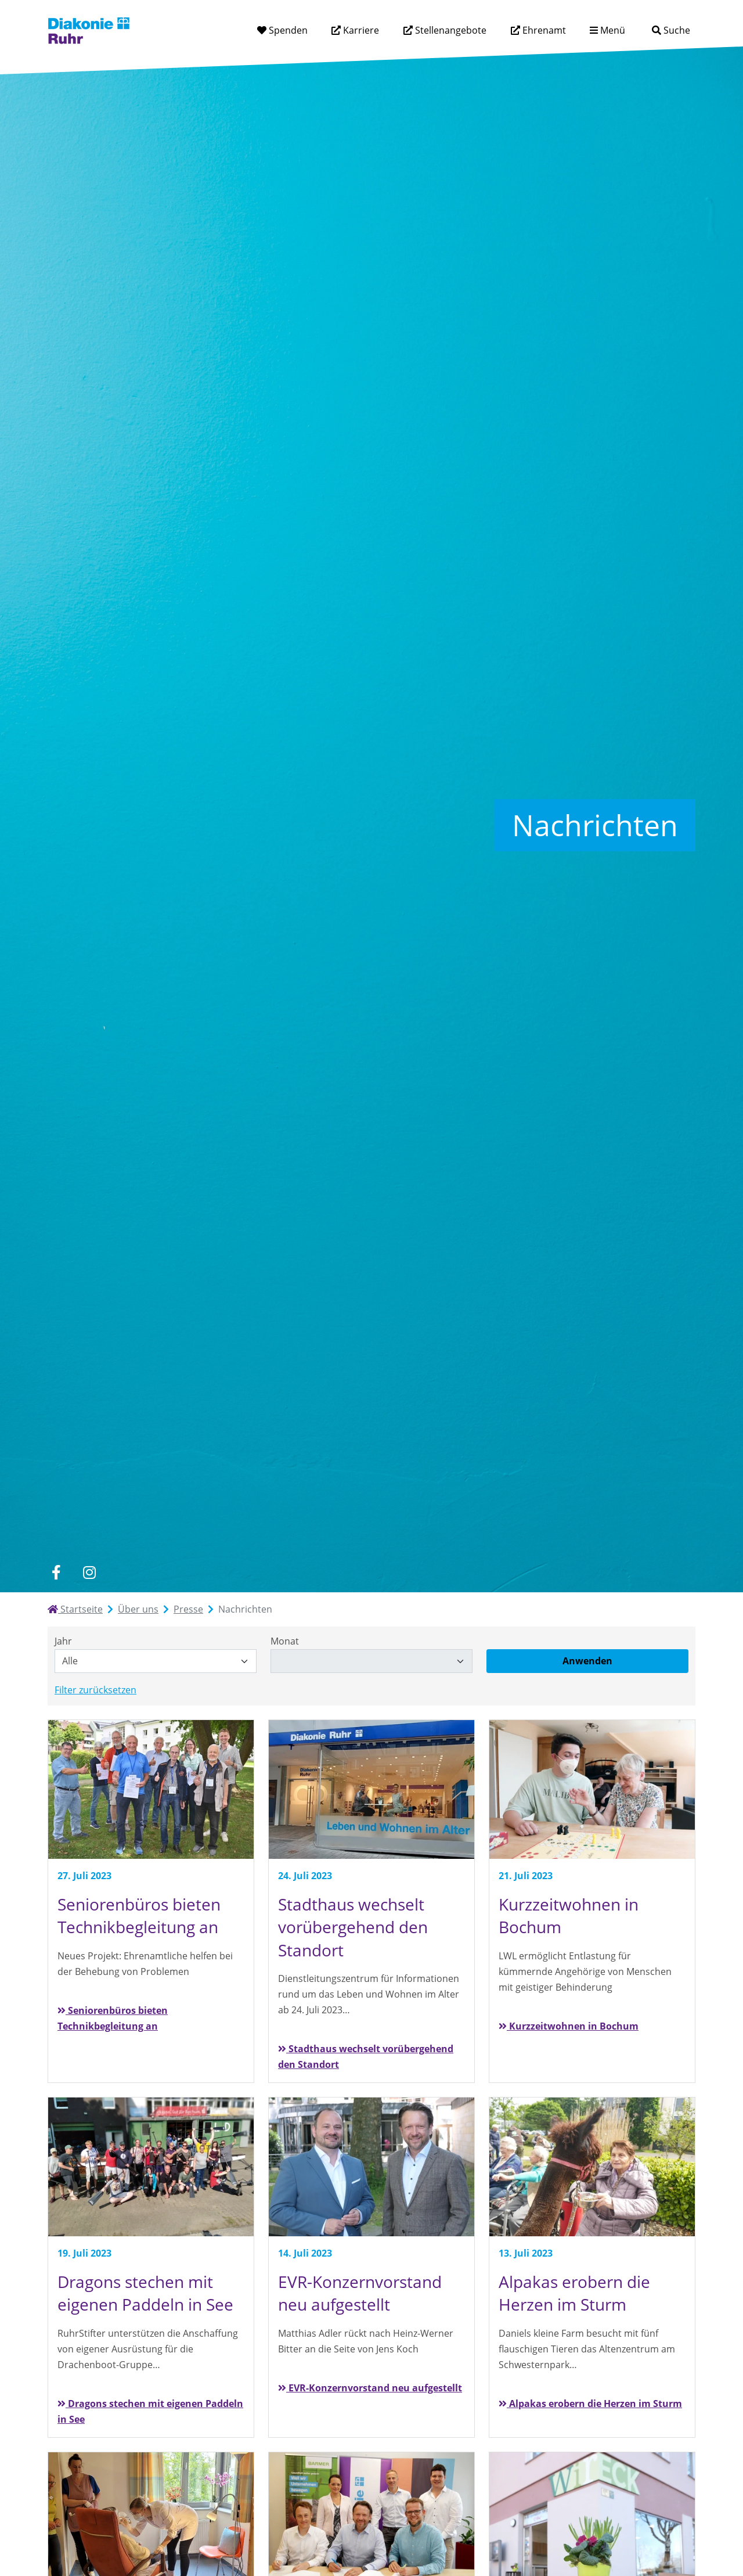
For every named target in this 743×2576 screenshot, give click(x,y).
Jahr (63, 1641)
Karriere (360, 30)
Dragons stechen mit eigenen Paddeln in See (150, 2411)
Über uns (138, 1609)
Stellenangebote (449, 30)
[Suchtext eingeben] (638, 30)
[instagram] (89, 1572)
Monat (284, 1641)
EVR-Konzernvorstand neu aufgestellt (370, 2387)
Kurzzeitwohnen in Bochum (569, 2026)
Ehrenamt (543, 30)
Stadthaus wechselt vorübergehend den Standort (365, 2056)
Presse (188, 1609)
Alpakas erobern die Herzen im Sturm (590, 2403)
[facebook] (56, 1572)
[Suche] (670, 30)
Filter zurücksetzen (95, 1689)
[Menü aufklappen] (607, 30)
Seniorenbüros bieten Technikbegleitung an (112, 2018)
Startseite (75, 1609)
